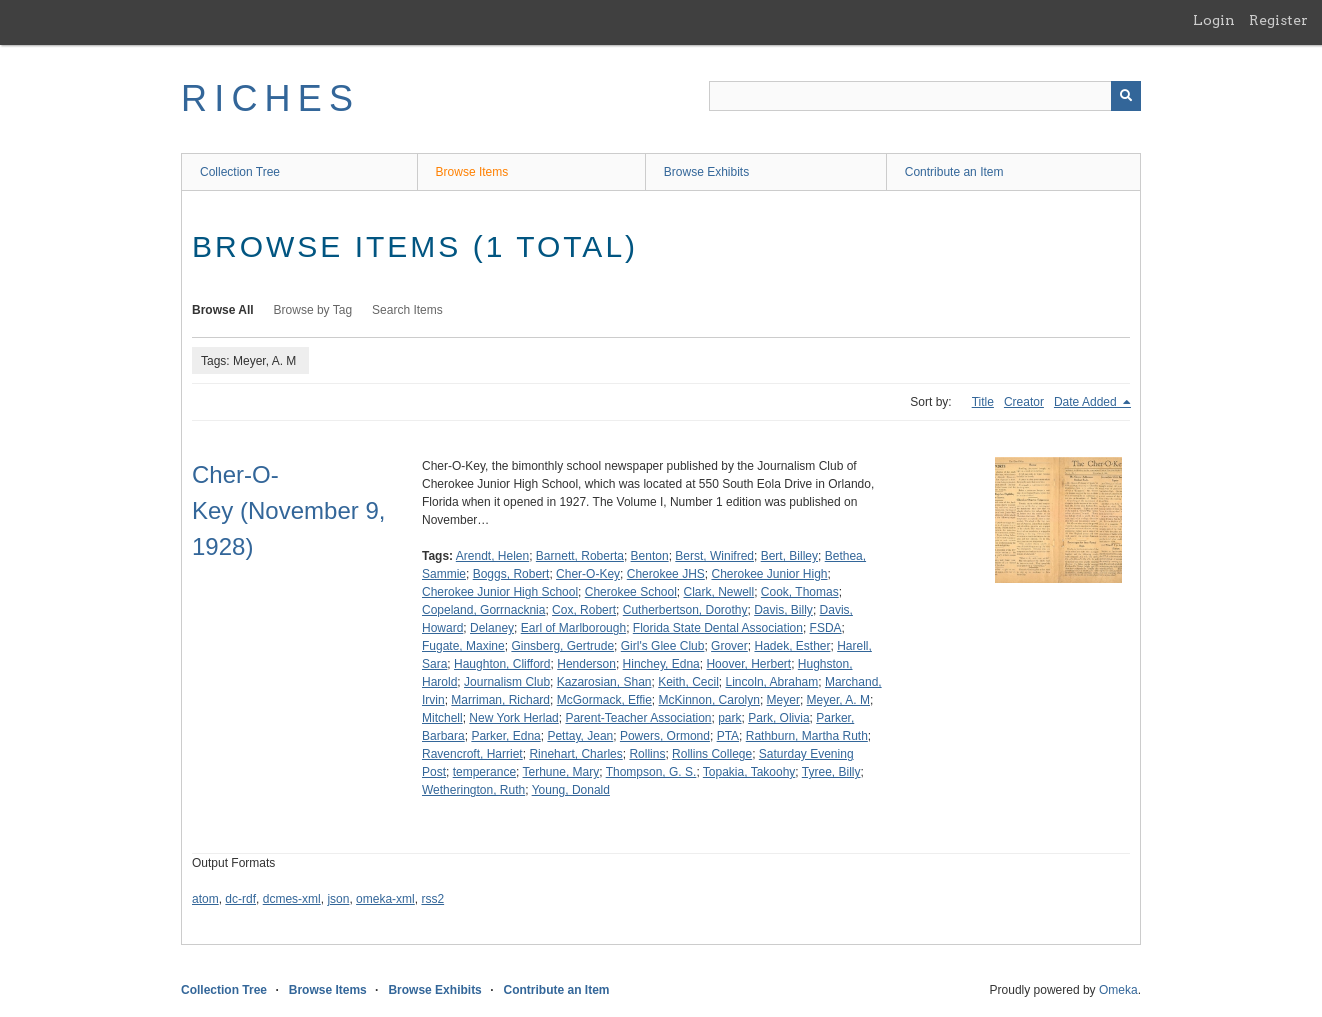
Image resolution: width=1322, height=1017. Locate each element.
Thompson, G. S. (651, 772)
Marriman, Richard (500, 700)
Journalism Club (507, 682)
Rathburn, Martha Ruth (807, 736)
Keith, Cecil (688, 682)
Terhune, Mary (561, 772)
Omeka (1118, 990)
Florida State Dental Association (718, 628)
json (338, 899)
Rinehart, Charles (575, 754)
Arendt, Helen (492, 556)
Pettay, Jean (580, 736)
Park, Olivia (778, 718)
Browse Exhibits (706, 172)
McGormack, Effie (604, 700)
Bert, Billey (789, 556)
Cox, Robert (584, 610)
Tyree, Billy (831, 772)
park (729, 718)
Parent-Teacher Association (638, 718)
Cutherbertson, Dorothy (685, 610)
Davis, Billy (783, 610)
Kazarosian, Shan (604, 682)
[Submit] (1126, 96)
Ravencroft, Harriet (472, 754)
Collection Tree (240, 172)
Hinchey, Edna (661, 664)
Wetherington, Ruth (473, 790)
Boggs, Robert (511, 574)
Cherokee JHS (666, 574)
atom (205, 899)
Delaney (492, 628)
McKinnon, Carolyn (709, 700)
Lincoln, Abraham (772, 682)
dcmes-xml (292, 899)
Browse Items (472, 172)
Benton (650, 556)
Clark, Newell (719, 592)
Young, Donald (571, 790)
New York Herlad (513, 718)
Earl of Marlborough (573, 628)
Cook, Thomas (800, 592)
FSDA (826, 628)
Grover (729, 646)
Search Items (407, 310)
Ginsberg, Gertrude (562, 646)
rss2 (432, 899)
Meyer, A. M (838, 700)
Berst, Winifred (714, 556)
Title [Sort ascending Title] (983, 402)
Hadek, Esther (792, 646)
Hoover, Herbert (748, 664)
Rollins (647, 754)
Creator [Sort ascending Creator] (1024, 402)
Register (1278, 20)
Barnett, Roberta (580, 556)
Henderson (586, 664)
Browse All (223, 310)
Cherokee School (631, 592)
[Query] (925, 96)
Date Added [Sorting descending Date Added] (1087, 402)
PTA (728, 736)
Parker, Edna (505, 736)
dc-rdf (240, 899)
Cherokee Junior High (769, 574)
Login (1214, 20)
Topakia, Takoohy (749, 772)
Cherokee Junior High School (500, 592)
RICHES (270, 98)
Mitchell (442, 718)
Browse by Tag (313, 310)
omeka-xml (385, 899)
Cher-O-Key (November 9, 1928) (288, 510)
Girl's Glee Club (663, 646)
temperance (484, 772)
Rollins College (712, 754)
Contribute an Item (954, 172)
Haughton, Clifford (502, 664)
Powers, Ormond (665, 736)
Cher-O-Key (588, 574)
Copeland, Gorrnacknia (483, 610)
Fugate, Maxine (463, 646)
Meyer (783, 700)
